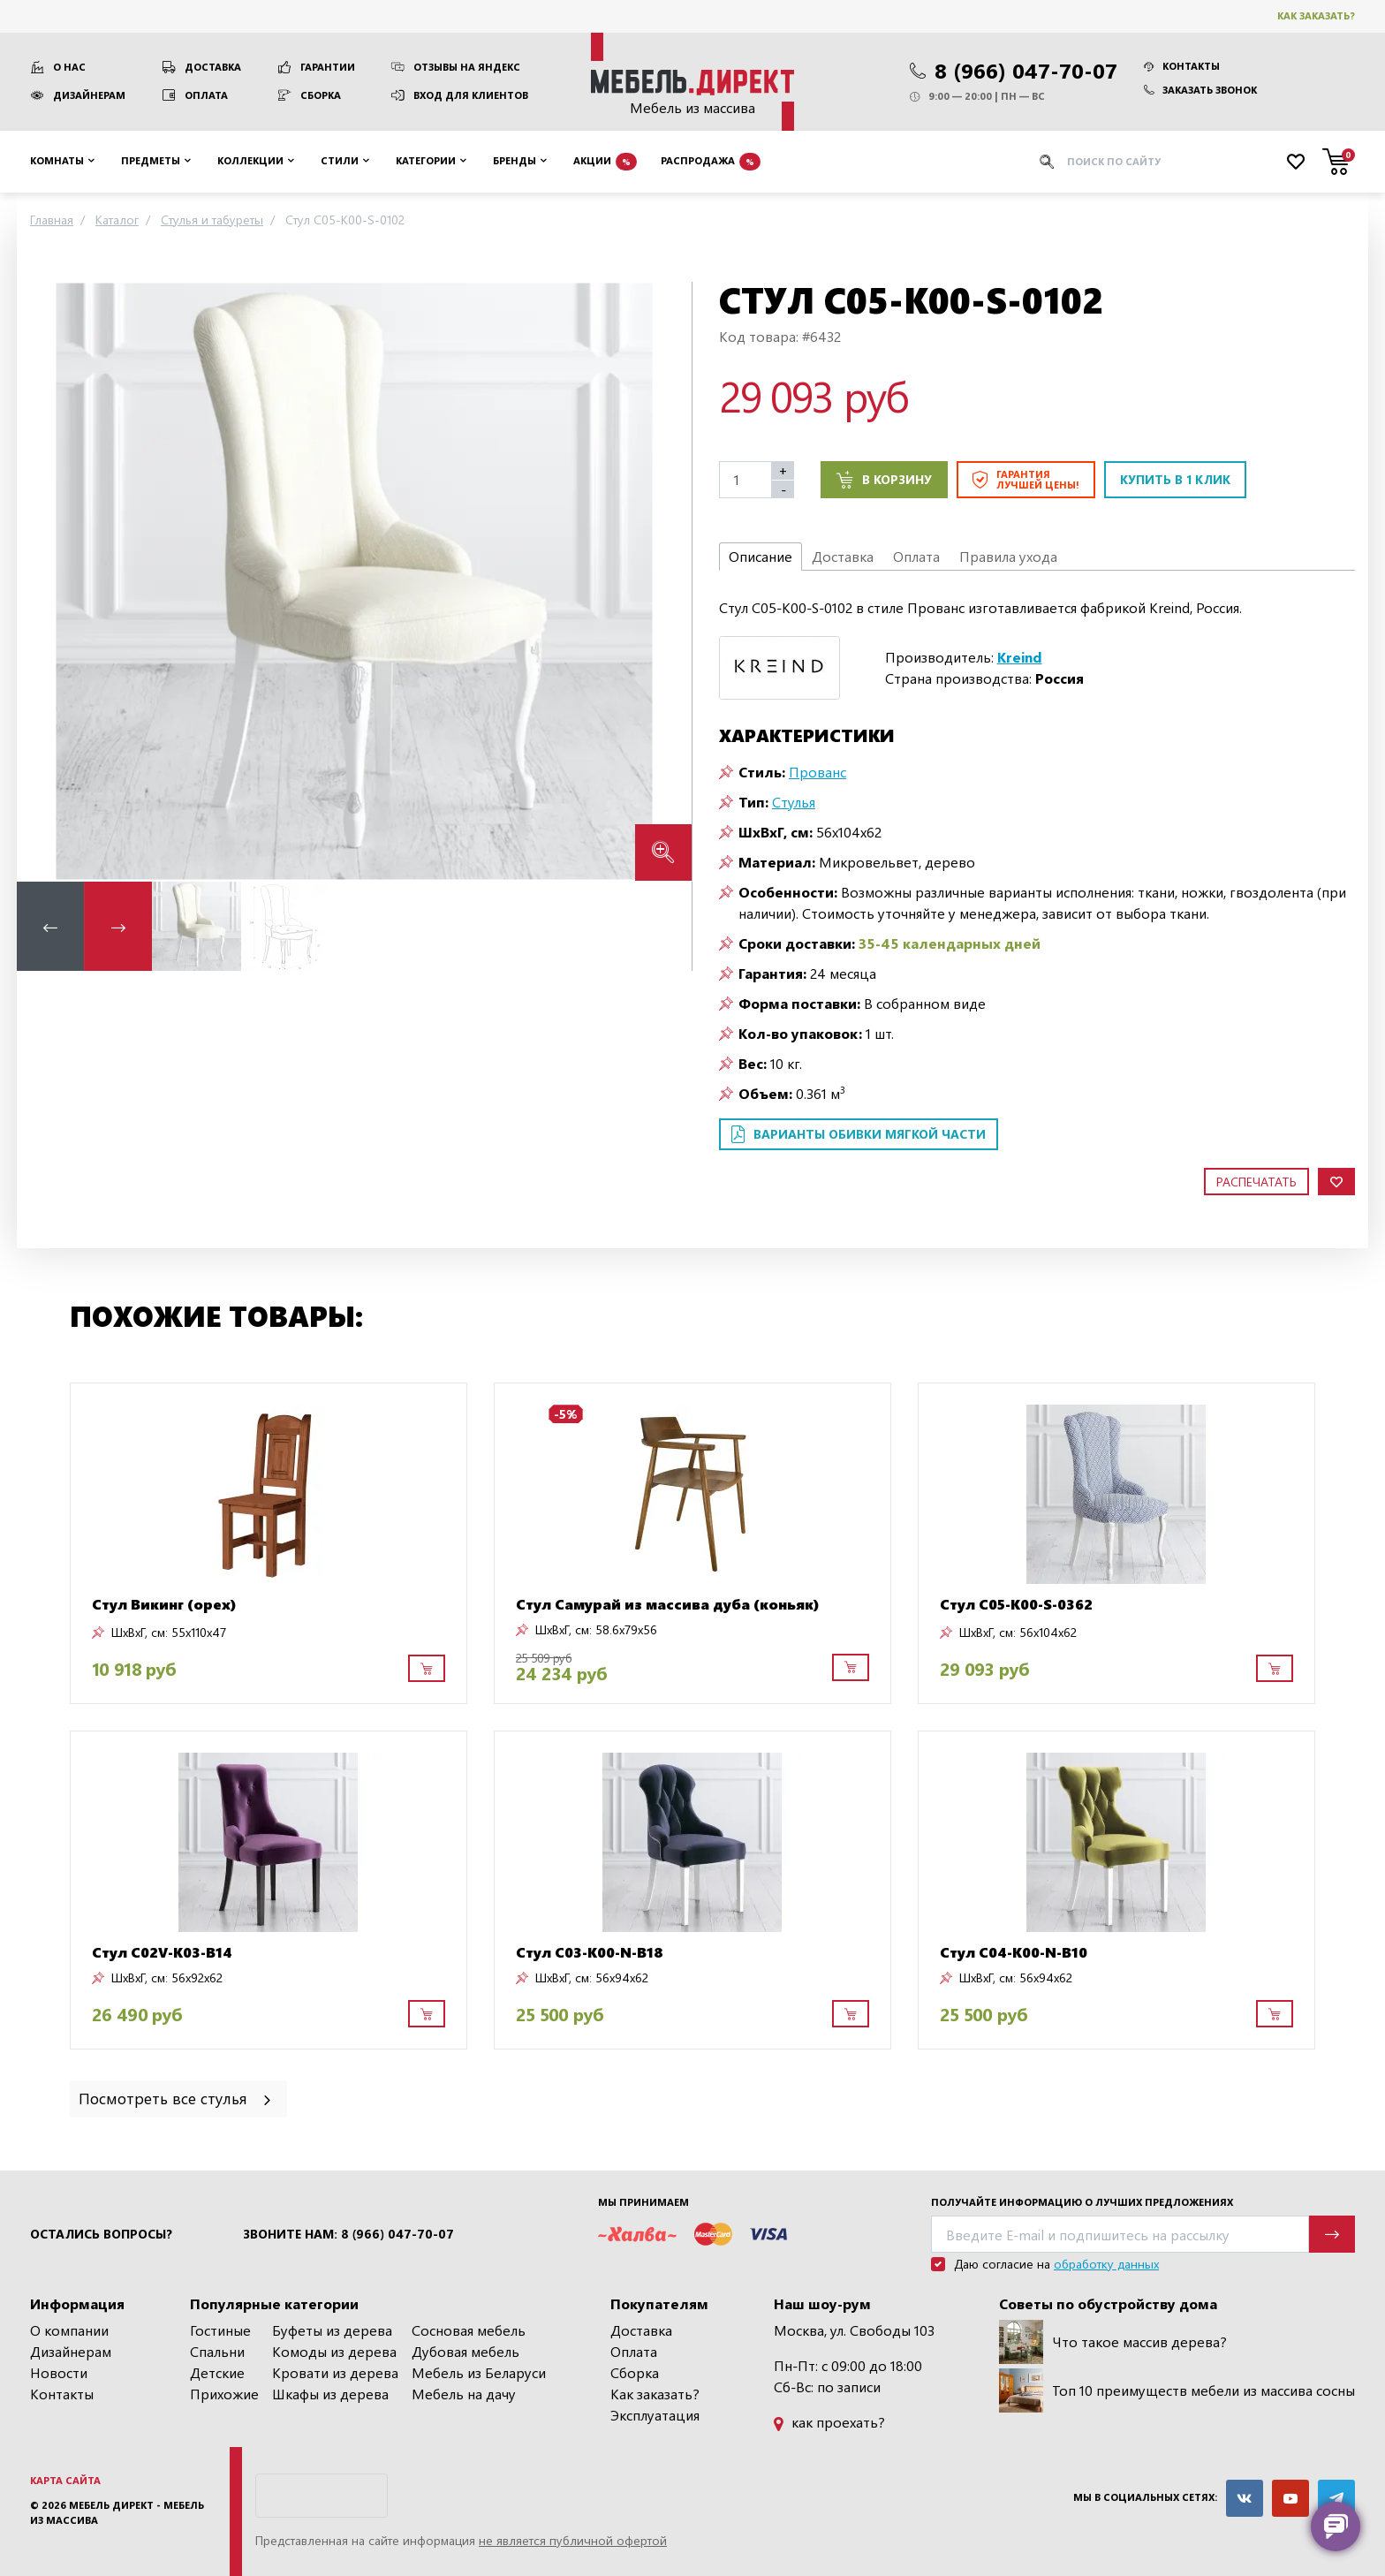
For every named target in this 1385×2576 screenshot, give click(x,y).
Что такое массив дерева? (1113, 2342)
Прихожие (224, 2393)
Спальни (217, 2351)
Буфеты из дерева (332, 2330)
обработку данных (1106, 2263)
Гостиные (220, 2330)
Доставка (213, 66)
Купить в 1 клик (1175, 479)
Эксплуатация (655, 2415)
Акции (605, 161)
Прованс (817, 771)
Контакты (1182, 65)
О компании (69, 2330)
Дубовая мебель (465, 2351)
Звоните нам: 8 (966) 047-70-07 (348, 2234)
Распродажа (711, 161)
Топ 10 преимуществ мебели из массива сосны (1177, 2390)
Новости (58, 2372)
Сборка (320, 95)
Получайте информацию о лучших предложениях (1082, 2202)
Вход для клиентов (470, 95)
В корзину (884, 480)
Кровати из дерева (335, 2372)
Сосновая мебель (469, 2330)
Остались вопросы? (101, 2234)
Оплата (206, 95)
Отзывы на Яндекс (466, 66)
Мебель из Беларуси (479, 2372)
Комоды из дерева (334, 2351)
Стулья (793, 801)
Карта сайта (65, 2480)
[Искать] (1047, 162)
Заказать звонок (1200, 89)
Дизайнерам (89, 95)
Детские (217, 2372)
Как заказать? (1316, 15)
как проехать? (829, 2422)
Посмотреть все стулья (176, 2097)
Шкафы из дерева (330, 2393)
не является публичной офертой (573, 2540)
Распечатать (1256, 1181)
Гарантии (327, 66)
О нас (69, 66)
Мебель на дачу (464, 2393)
